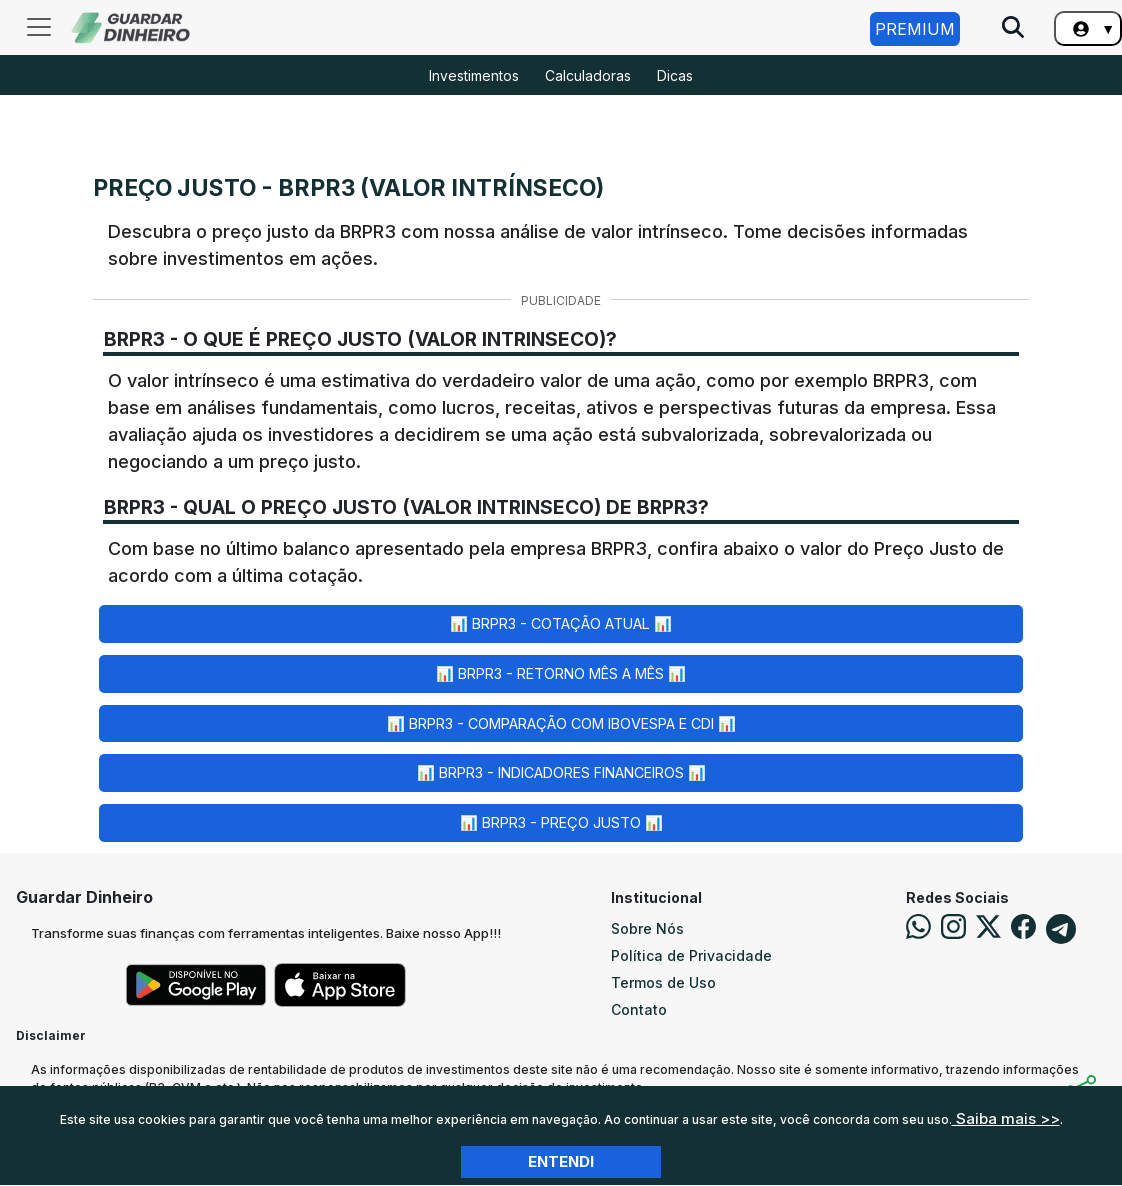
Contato (639, 1009)
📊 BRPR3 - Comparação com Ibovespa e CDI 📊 (561, 723)
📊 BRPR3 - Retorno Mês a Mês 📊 (561, 673)
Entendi (561, 1161)
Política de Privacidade (691, 955)
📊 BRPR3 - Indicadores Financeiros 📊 (561, 772)
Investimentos (474, 75)
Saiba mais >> (1006, 1118)
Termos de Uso (663, 982)
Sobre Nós (647, 928)
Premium (915, 29)
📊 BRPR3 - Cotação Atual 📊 (561, 623)
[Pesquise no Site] (1013, 29)
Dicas (675, 75)
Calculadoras (588, 75)
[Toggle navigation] (39, 27)
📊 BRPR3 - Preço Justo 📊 (561, 822)
